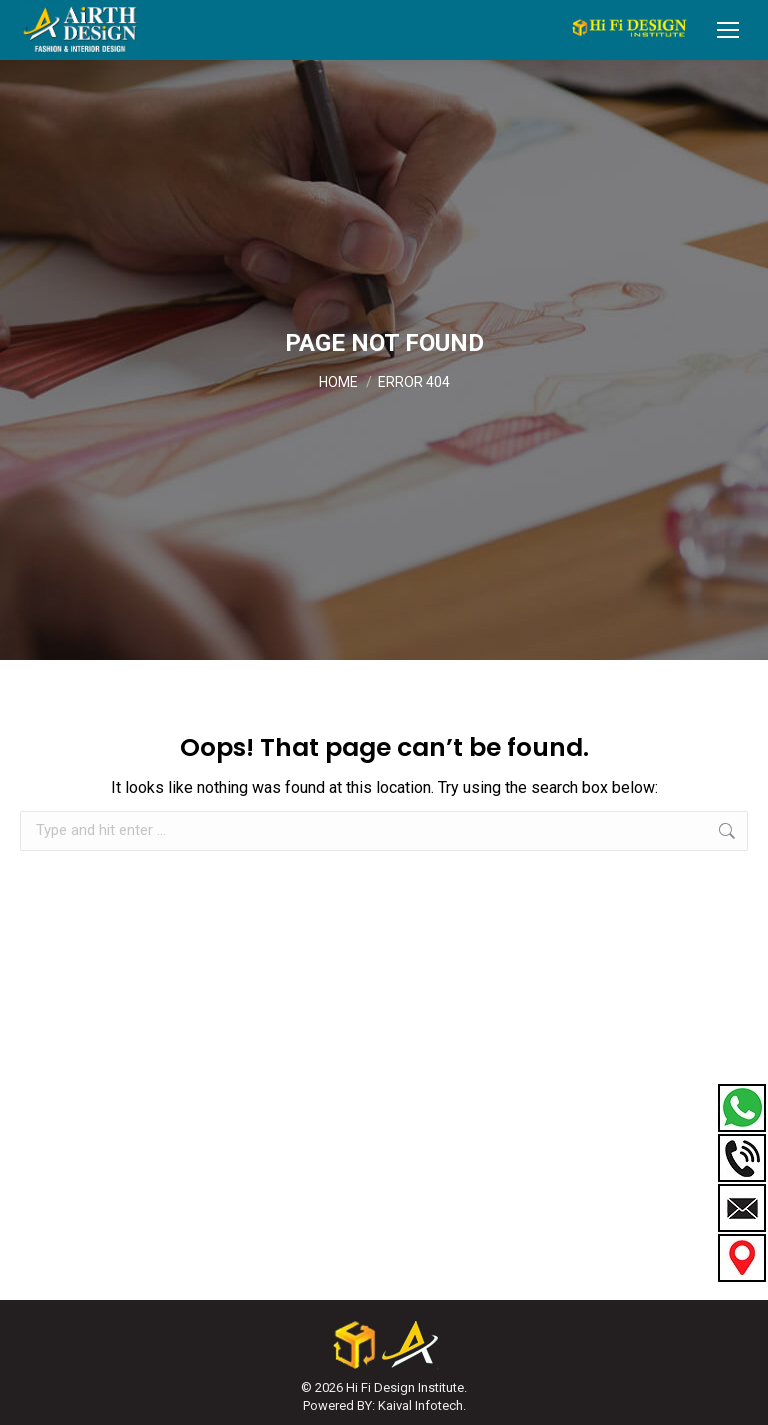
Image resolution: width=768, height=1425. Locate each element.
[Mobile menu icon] (728, 30)
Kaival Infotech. (422, 1405)
